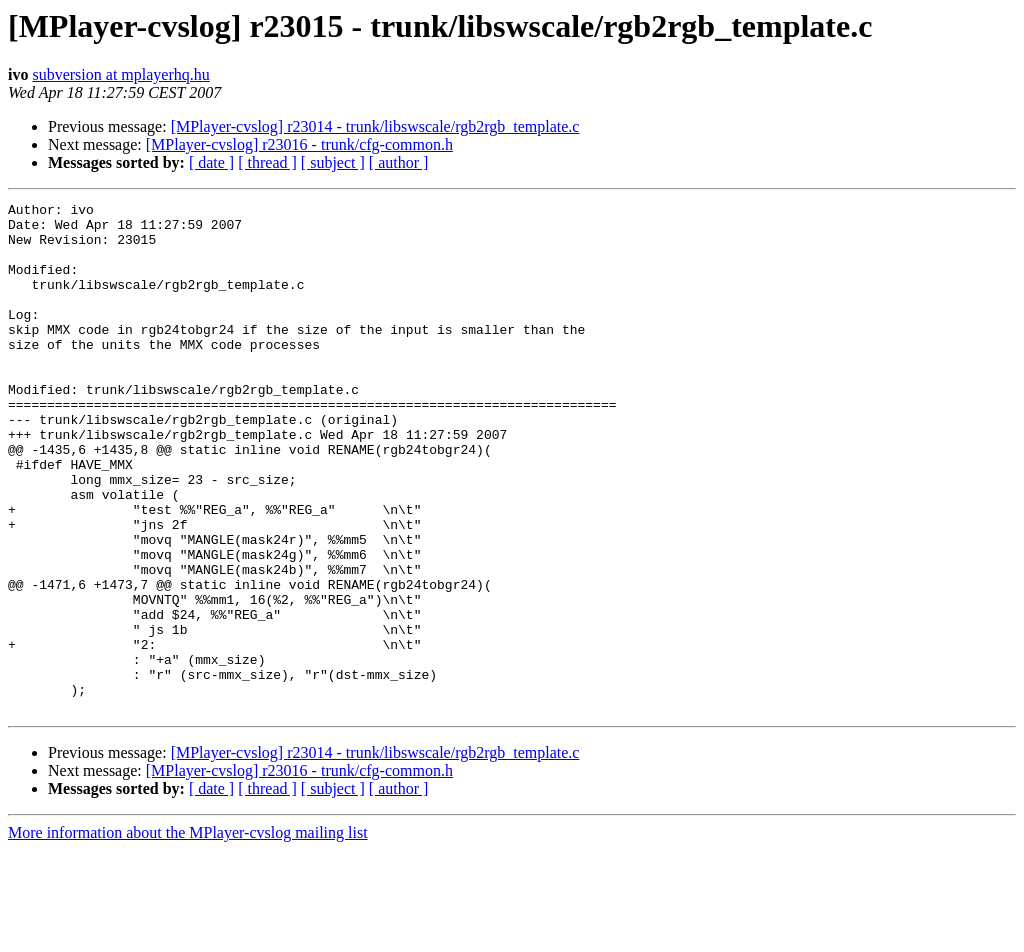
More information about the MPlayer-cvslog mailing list (188, 934)
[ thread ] (267, 162)
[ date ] (211, 162)
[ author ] (399, 162)
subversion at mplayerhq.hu (120, 74)
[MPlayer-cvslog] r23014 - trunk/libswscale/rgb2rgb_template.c (375, 126)
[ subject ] (333, 162)
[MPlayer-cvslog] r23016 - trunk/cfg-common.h (299, 144)
